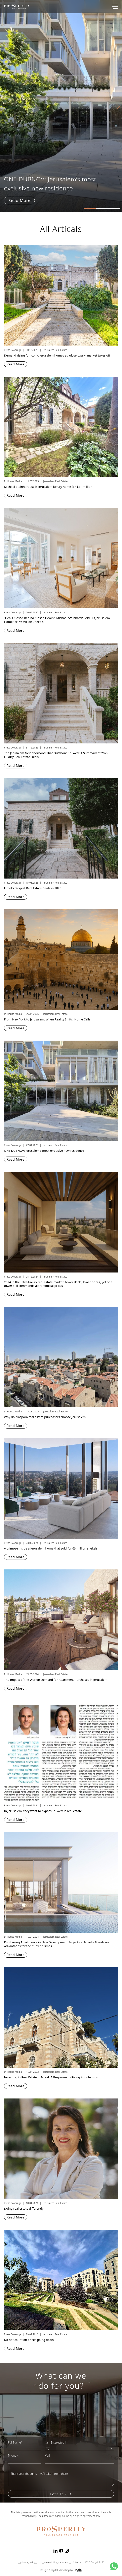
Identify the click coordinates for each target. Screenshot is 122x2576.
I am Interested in (56, 2442)
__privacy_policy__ (27, 2562)
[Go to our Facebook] (61, 2551)
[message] (61, 2478)
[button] (114, 2566)
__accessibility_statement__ (56, 2562)
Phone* (13, 2455)
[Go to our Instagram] (67, 2551)
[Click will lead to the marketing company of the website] (78, 2570)
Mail (47, 2455)
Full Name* (15, 2442)
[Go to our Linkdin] (55, 2551)
